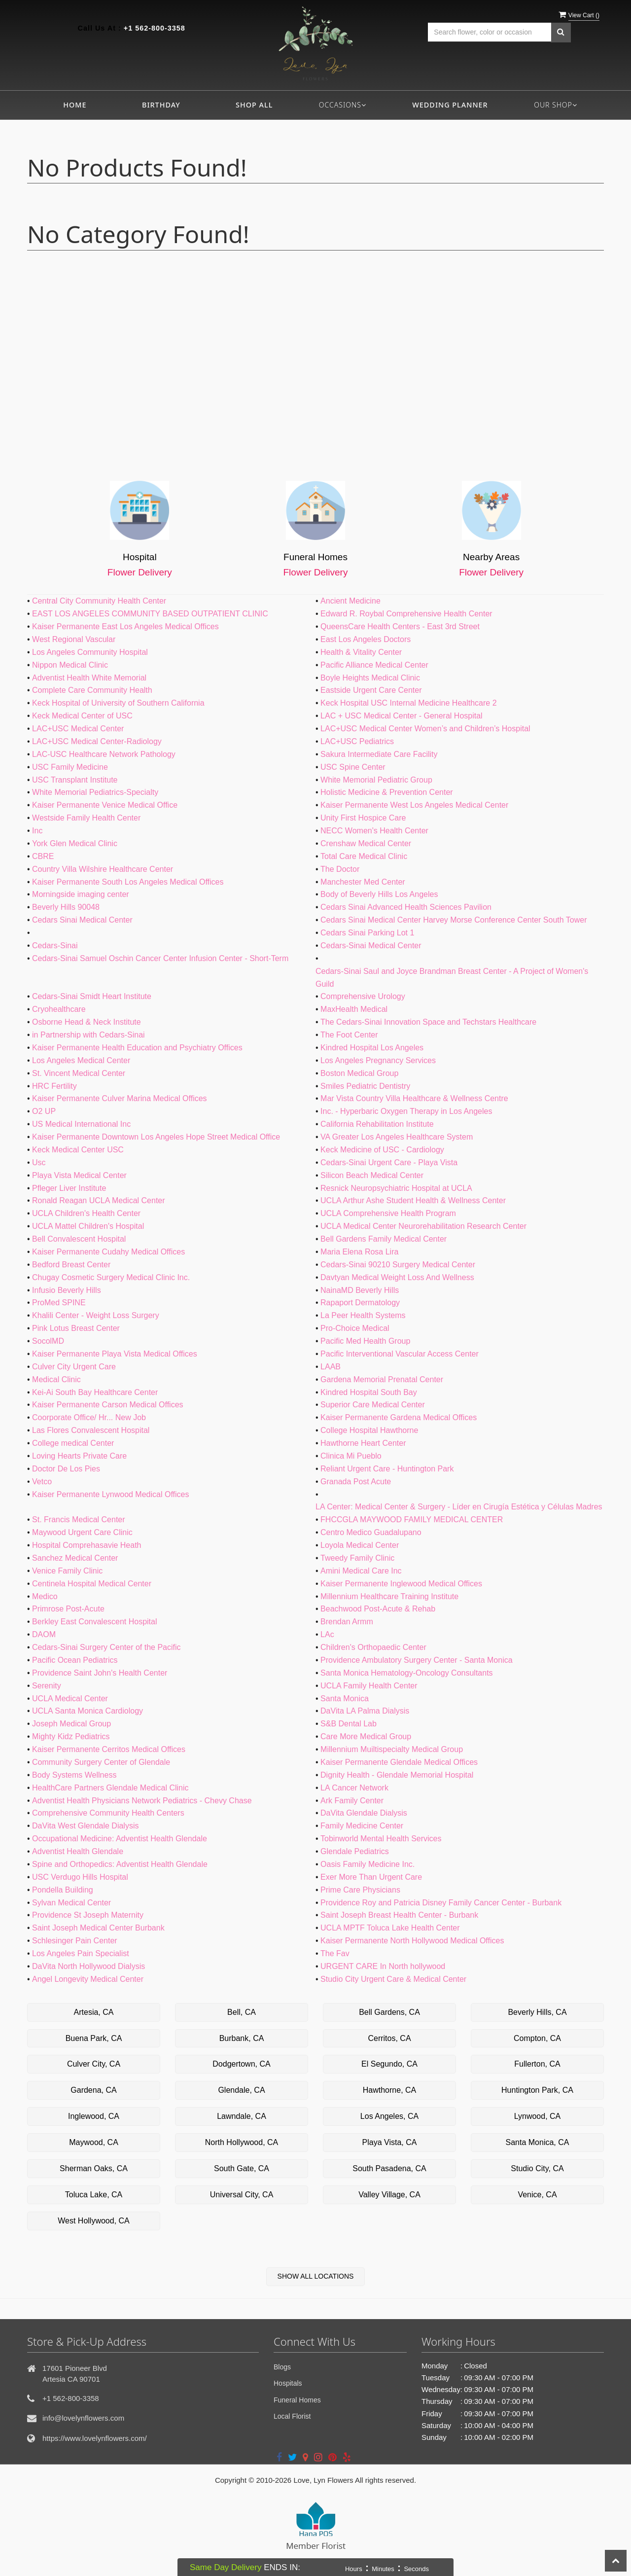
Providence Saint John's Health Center (99, 1673)
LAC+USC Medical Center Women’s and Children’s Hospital (425, 728)
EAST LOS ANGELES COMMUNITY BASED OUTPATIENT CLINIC (150, 613)
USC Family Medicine (70, 767)
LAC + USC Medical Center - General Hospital (401, 716)
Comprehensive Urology (362, 996)
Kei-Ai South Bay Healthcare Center (95, 1392)
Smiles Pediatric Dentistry (365, 1086)
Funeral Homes (297, 2400)
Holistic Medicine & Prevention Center (386, 792)
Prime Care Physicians (360, 1890)
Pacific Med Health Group (365, 1341)
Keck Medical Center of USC (82, 716)
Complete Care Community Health (92, 690)
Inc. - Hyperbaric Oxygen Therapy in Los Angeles (406, 1111)
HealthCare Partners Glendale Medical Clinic (110, 1788)
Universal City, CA (242, 2194)
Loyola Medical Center (359, 1545)
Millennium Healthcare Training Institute (389, 1596)
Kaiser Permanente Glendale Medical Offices (399, 1762)
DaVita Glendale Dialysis (363, 1813)
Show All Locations (316, 2276)
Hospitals (288, 2383)
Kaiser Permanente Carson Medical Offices (107, 1404)
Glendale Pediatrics (354, 1851)
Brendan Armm (346, 1621)
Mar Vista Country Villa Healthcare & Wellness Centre (414, 1098)
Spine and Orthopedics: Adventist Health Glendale (120, 1864)
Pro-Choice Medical (354, 1328)
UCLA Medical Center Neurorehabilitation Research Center (423, 1226)
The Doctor (339, 869)
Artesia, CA (94, 2012)
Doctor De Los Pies (66, 1469)
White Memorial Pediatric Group (376, 780)
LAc (327, 1634)
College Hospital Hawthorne (369, 1430)
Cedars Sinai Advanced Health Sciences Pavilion (405, 907)
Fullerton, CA (537, 2064)
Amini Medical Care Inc (361, 1571)
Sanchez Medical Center (75, 1558)
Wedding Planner (450, 104)
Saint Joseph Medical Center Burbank (98, 1928)
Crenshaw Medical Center (365, 843)
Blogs (282, 2367)
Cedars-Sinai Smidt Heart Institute (91, 996)
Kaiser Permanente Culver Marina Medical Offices (119, 1098)
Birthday (161, 104)
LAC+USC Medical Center (78, 728)
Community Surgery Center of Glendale (101, 1762)
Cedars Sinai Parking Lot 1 (367, 933)
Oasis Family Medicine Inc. (367, 1864)
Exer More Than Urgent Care (371, 1877)
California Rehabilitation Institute (376, 1124)
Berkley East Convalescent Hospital (94, 1621)
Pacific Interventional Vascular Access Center (399, 1354)
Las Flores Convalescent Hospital (90, 1430)
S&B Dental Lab (348, 1723)
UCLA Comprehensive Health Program (388, 1213)
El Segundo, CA (389, 2064)
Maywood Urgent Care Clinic (82, 1532)
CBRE (43, 856)
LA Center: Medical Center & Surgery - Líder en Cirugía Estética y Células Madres (459, 1507)
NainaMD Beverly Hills (359, 1290)
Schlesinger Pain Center (74, 1940)
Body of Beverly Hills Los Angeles (379, 894)
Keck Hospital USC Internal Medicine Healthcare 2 (408, 703)
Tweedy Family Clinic (357, 1558)
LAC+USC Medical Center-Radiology (97, 741)
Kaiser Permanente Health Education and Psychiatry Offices (137, 1047)
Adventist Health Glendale (77, 1851)
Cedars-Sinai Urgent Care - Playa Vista (388, 1162)
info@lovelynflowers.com (83, 2418)
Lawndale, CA (241, 2116)
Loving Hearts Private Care (79, 1456)
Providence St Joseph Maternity (87, 1915)
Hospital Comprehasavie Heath (86, 1545)
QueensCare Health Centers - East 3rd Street (400, 626)
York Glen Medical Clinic (74, 843)
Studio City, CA (537, 2168)
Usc (39, 1162)
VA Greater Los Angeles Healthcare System (396, 1137)
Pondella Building (62, 1890)
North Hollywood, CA (242, 2142)
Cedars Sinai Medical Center (82, 920)
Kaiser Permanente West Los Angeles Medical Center (414, 805)
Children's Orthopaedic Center (373, 1647)
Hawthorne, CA (390, 2090)
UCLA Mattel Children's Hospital (88, 1226)
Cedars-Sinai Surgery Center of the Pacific (106, 1647)
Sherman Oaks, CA (94, 2168)
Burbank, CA (241, 2038)
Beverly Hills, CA (537, 2012)
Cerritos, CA (389, 2038)
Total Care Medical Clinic (363, 856)
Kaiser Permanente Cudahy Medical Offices (108, 1252)
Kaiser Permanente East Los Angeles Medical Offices (125, 626)
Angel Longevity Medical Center (87, 1979)
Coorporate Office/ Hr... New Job (89, 1417)
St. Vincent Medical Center (78, 1073)
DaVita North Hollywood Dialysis (88, 1966)
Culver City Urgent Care (74, 1366)
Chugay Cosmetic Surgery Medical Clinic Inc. (111, 1277)
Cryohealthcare (59, 1009)
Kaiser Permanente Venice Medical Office (104, 805)
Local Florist (292, 2416)
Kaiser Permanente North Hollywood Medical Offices (412, 1940)
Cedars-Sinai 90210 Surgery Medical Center (397, 1264)
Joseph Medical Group (71, 1723)
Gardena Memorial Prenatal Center (381, 1379)
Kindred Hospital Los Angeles (371, 1047)
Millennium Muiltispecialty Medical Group (391, 1749)
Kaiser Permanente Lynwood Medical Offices (110, 1494)
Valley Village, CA (389, 2194)
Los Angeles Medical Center (81, 1060)
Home (74, 104)
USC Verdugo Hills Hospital (80, 1877)
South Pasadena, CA (389, 2168)
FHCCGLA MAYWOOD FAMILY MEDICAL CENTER (411, 1519)
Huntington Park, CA (537, 2090)
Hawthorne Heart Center (363, 1443)
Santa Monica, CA (537, 2142)
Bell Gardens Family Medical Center (383, 1239)
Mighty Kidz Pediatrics (70, 1736)
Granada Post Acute (355, 1481)
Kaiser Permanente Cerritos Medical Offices (108, 1749)
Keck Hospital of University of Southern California (118, 703)
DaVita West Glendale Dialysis (85, 1826)
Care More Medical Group (365, 1736)
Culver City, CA (93, 2064)
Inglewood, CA (93, 2116)
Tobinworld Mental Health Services (380, 1838)
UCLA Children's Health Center (86, 1213)
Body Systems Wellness (74, 1775)
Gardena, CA (93, 2090)
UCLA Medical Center (70, 1698)
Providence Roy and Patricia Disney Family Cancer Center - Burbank (440, 1902)
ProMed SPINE (58, 1302)
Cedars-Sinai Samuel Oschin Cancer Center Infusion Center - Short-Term (160, 958)
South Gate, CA (241, 2168)
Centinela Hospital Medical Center (91, 1583)
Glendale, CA (241, 2090)
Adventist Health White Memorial (89, 678)
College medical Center (73, 1443)
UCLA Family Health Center (369, 1686)
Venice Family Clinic (67, 1571)
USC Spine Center (353, 767)
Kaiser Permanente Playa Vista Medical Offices (114, 1354)
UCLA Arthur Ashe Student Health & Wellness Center (413, 1200)
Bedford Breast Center (71, 1264)
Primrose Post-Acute (68, 1609)
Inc (37, 830)
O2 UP (44, 1111)
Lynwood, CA (537, 2116)
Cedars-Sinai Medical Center (370, 945)
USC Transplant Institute (74, 780)
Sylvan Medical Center (71, 1902)
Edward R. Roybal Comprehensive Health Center (406, 613)
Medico (45, 1596)
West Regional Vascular (73, 639)
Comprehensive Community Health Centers (108, 1813)
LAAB (330, 1366)
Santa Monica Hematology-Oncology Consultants (406, 1673)
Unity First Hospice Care (363, 818)
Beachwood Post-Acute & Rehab (377, 1609)
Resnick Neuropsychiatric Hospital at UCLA (396, 1188)
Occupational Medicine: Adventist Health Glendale (119, 1838)
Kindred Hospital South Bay (368, 1392)
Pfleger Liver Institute (69, 1188)
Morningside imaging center (80, 894)
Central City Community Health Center (99, 601)
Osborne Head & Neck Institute (86, 1022)
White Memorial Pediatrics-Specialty (95, 792)
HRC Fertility (54, 1086)
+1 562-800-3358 (154, 28)
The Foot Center (349, 1035)
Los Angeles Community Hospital (90, 652)
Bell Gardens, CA (389, 2012)
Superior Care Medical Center (372, 1404)
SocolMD (48, 1341)
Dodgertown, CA (241, 2064)
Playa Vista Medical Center (79, 1175)
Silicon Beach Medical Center (371, 1175)
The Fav (335, 1953)
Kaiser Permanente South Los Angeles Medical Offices (127, 882)
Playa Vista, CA (389, 2142)
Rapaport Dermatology (360, 1302)
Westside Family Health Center (86, 818)
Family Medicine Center (361, 1826)
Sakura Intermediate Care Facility (378, 754)
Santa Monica (344, 1698)
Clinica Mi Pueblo (351, 1456)
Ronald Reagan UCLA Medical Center (98, 1200)
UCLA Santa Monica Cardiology (87, 1711)
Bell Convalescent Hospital (79, 1239)
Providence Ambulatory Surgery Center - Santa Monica (416, 1660)
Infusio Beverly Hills (66, 1290)
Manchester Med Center (362, 882)
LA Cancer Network (354, 1788)
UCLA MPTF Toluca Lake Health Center (390, 1928)
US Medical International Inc (81, 1124)
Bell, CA (241, 2012)
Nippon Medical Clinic (70, 665)
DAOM (44, 1634)
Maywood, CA (93, 2142)
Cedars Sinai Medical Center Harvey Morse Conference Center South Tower (453, 920)
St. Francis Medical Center (78, 1519)
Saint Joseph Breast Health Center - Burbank (399, 1915)
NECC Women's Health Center (374, 830)
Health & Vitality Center (361, 652)
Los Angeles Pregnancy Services (378, 1060)
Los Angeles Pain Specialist (80, 1953)
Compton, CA (537, 2038)
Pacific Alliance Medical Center (374, 665)
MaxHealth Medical (353, 1009)
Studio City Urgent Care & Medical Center (393, 1979)
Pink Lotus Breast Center (76, 1328)
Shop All (254, 104)
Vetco (42, 1481)
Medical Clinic (56, 1379)
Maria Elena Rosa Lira (359, 1252)
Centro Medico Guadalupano (370, 1532)
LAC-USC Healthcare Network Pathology (103, 754)
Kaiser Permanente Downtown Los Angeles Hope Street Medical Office (156, 1137)
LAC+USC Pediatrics (357, 741)
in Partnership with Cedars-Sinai (88, 1035)
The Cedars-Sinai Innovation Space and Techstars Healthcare (428, 1022)
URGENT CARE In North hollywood (382, 1966)
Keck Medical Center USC (78, 1149)
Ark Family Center (352, 1800)
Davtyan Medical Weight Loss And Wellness (397, 1277)
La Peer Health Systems (363, 1315)
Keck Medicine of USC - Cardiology (382, 1149)
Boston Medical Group (359, 1073)
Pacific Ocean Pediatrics (74, 1660)
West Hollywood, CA (94, 2221)
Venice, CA (537, 2194)
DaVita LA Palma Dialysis (364, 1711)
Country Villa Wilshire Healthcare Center (102, 869)
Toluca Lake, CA (94, 2194)
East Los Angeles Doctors (365, 639)
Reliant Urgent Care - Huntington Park (387, 1469)
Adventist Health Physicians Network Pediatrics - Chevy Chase (142, 1800)
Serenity (46, 1686)
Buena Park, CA (94, 2038)
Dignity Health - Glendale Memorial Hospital (396, 1775)
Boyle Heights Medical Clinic (370, 678)
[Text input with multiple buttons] (489, 32)
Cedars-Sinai (54, 945)
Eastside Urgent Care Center (370, 690)
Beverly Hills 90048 (66, 907)
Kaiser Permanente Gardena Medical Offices (398, 1417)
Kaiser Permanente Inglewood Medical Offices (401, 1583)
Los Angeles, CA (389, 2116)
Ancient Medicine (350, 601)
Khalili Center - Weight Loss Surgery (95, 1315)
